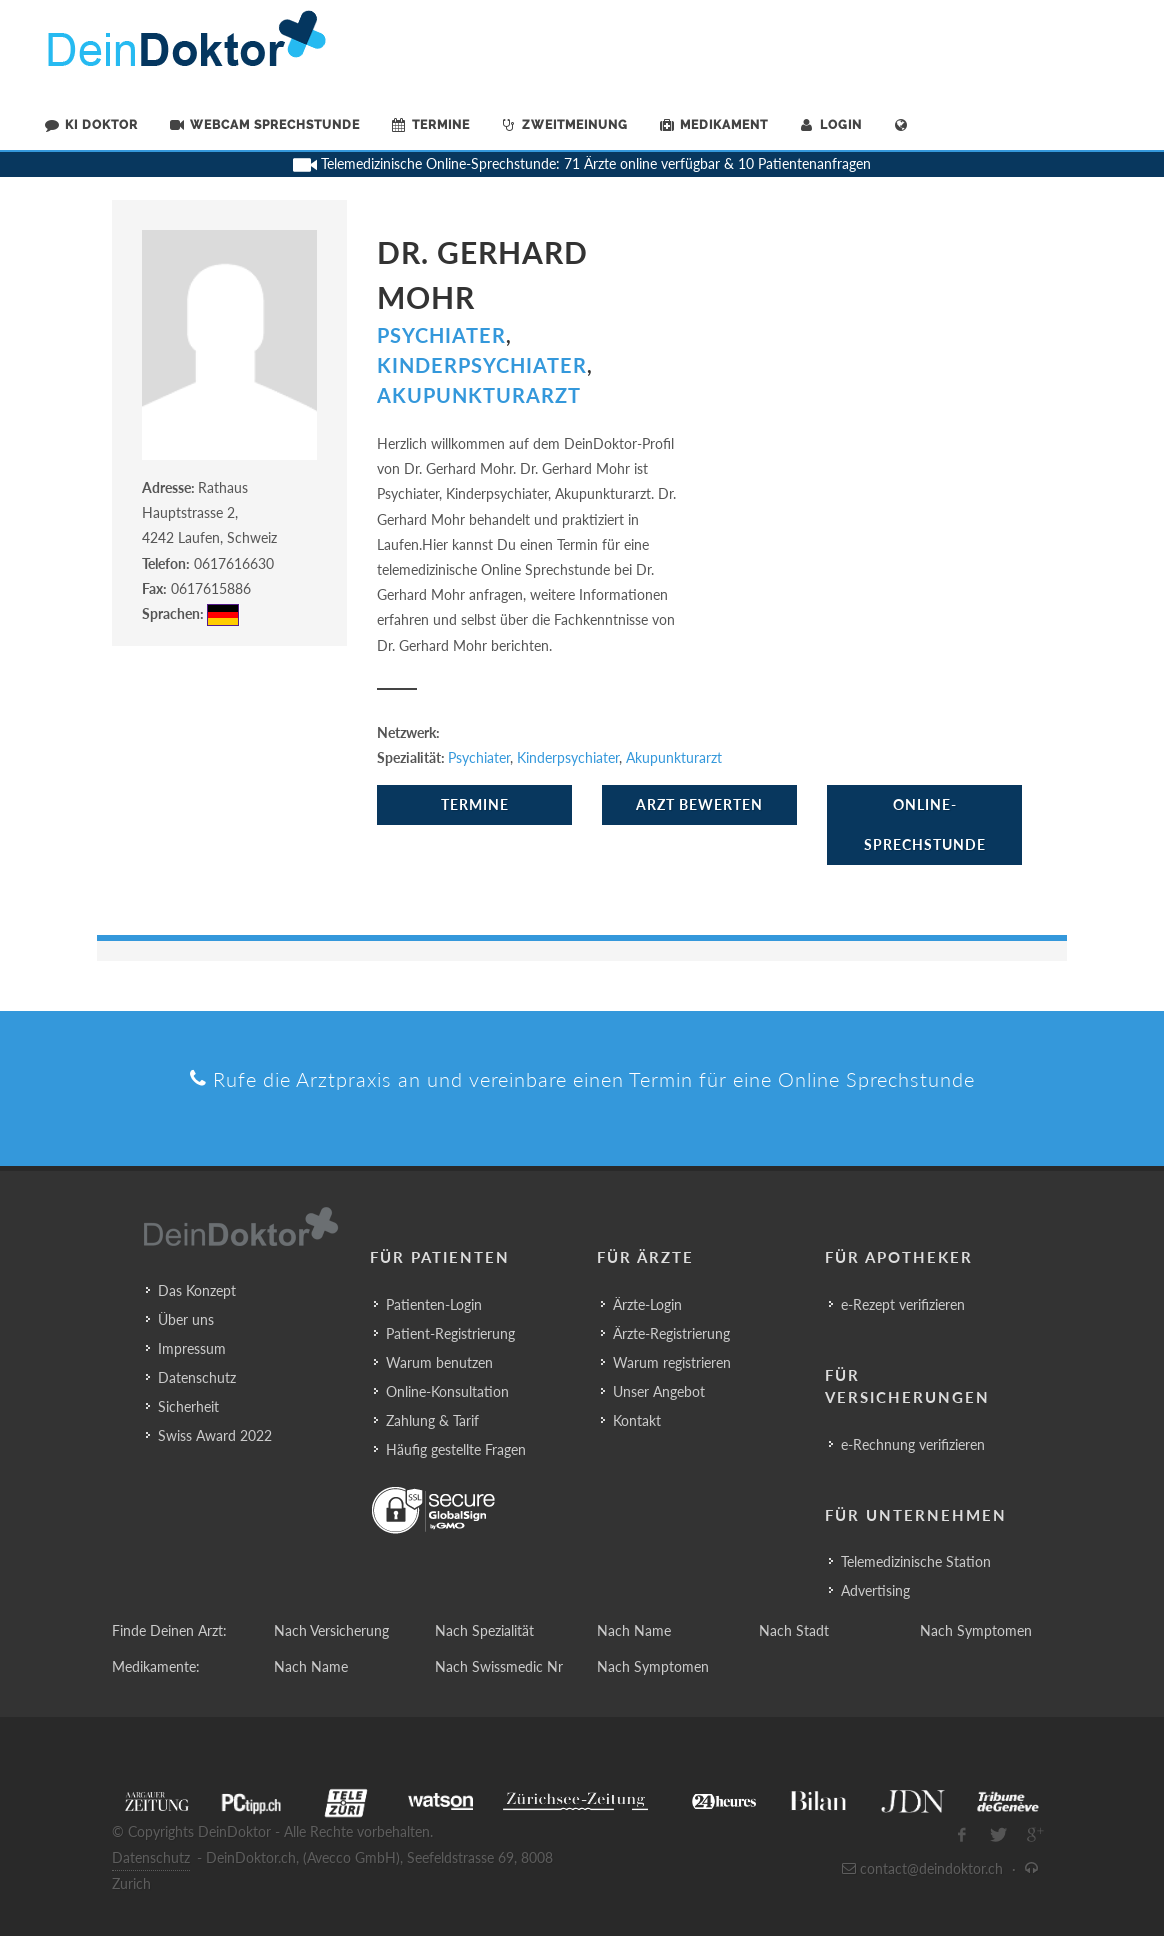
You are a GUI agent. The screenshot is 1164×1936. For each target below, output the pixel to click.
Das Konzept (197, 1290)
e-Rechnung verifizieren (913, 1444)
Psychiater (441, 335)
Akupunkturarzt (479, 395)
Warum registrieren (672, 1362)
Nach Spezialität (484, 1630)
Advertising (875, 1590)
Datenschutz (197, 1377)
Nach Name (634, 1630)
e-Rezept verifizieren (903, 1304)
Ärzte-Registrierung (671, 1333)
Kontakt (637, 1420)
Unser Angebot (659, 1391)
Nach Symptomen (976, 1630)
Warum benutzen (439, 1362)
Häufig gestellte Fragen (456, 1449)
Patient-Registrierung (450, 1333)
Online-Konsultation (447, 1391)
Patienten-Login (434, 1304)
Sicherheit (188, 1406)
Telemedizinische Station (916, 1561)
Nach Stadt (794, 1630)
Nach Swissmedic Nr (499, 1666)
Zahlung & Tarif (432, 1420)
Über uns (186, 1319)
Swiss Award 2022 (215, 1435)
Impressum (192, 1348)
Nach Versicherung (331, 1630)
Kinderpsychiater (482, 365)
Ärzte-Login (647, 1304)
